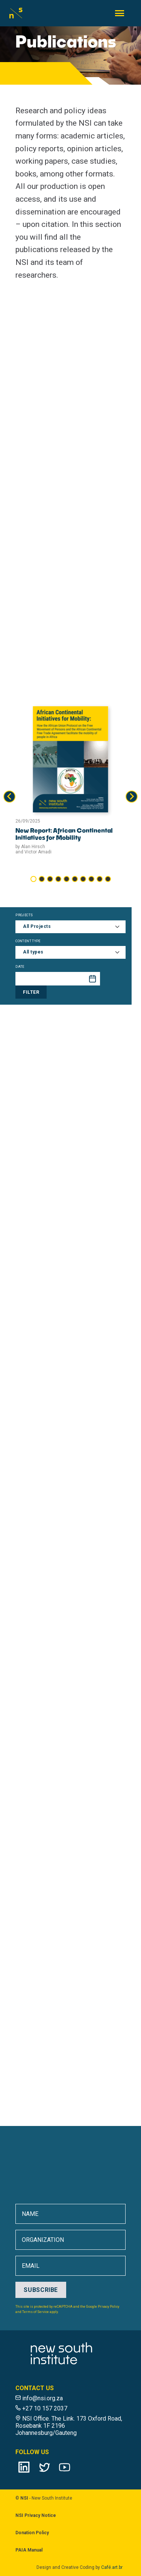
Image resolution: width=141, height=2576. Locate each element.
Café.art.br (112, 2567)
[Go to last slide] (9, 797)
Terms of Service (35, 2312)
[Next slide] (132, 797)
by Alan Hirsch (30, 846)
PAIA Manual (28, 2550)
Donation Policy (32, 2532)
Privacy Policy (108, 2306)
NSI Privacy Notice (35, 2515)
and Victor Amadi (33, 852)
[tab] (33, 879)
